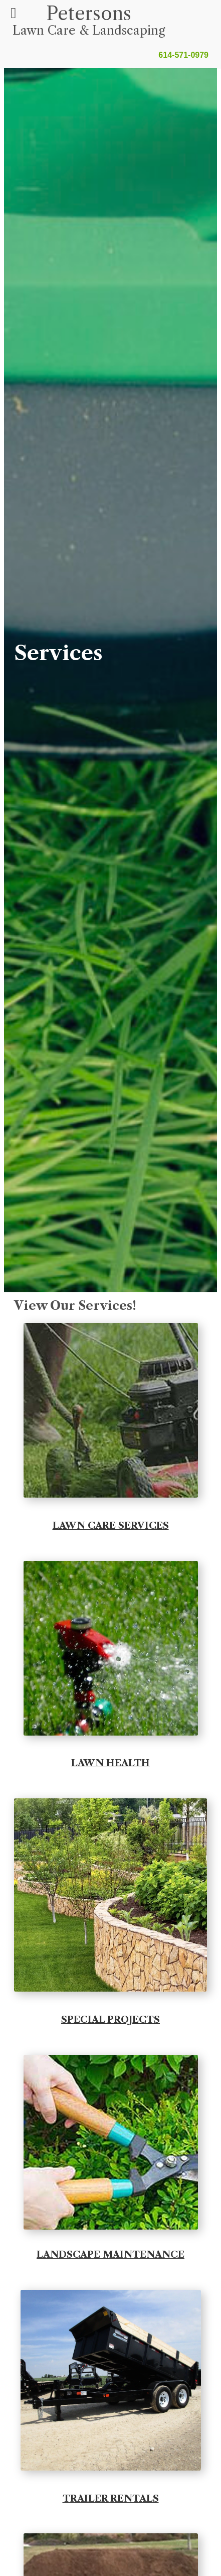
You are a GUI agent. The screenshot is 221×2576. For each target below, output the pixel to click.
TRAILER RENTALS (111, 2498)
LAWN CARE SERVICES (111, 1525)
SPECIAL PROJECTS (110, 2019)
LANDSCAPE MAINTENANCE (110, 2254)
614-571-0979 (183, 55)
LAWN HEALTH (110, 1763)
